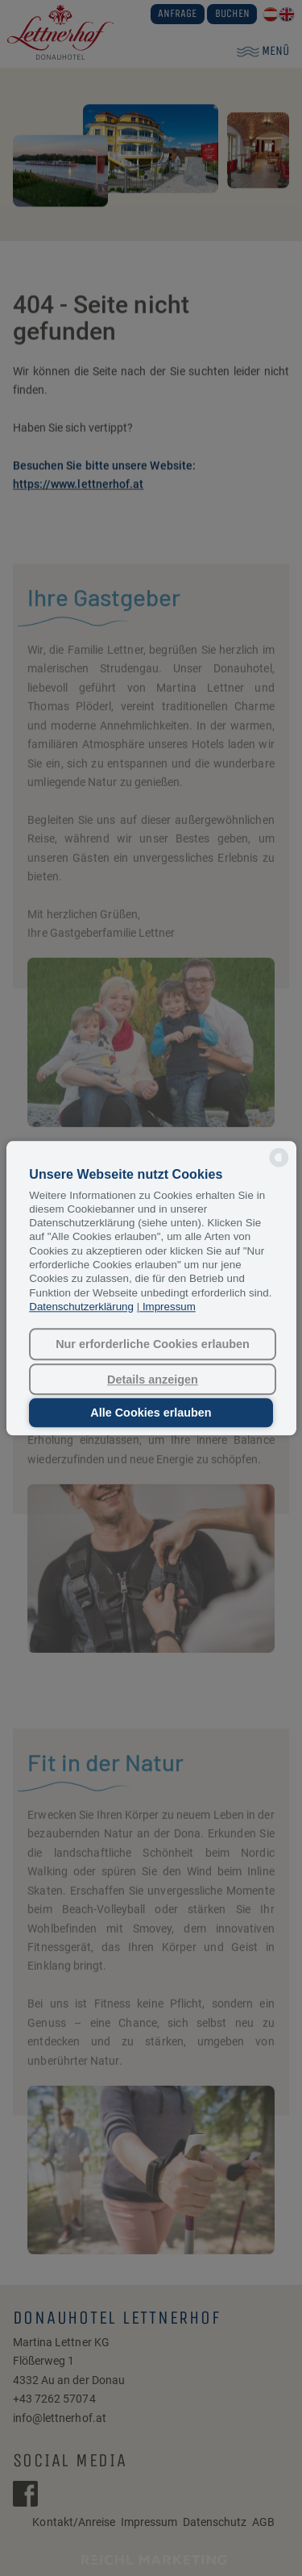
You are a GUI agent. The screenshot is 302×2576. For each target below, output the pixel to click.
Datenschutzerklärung (81, 1306)
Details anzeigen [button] (152, 1379)
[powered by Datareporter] (279, 1165)
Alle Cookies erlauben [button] (150, 1412)
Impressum (169, 1306)
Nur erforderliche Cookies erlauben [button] (153, 1344)
